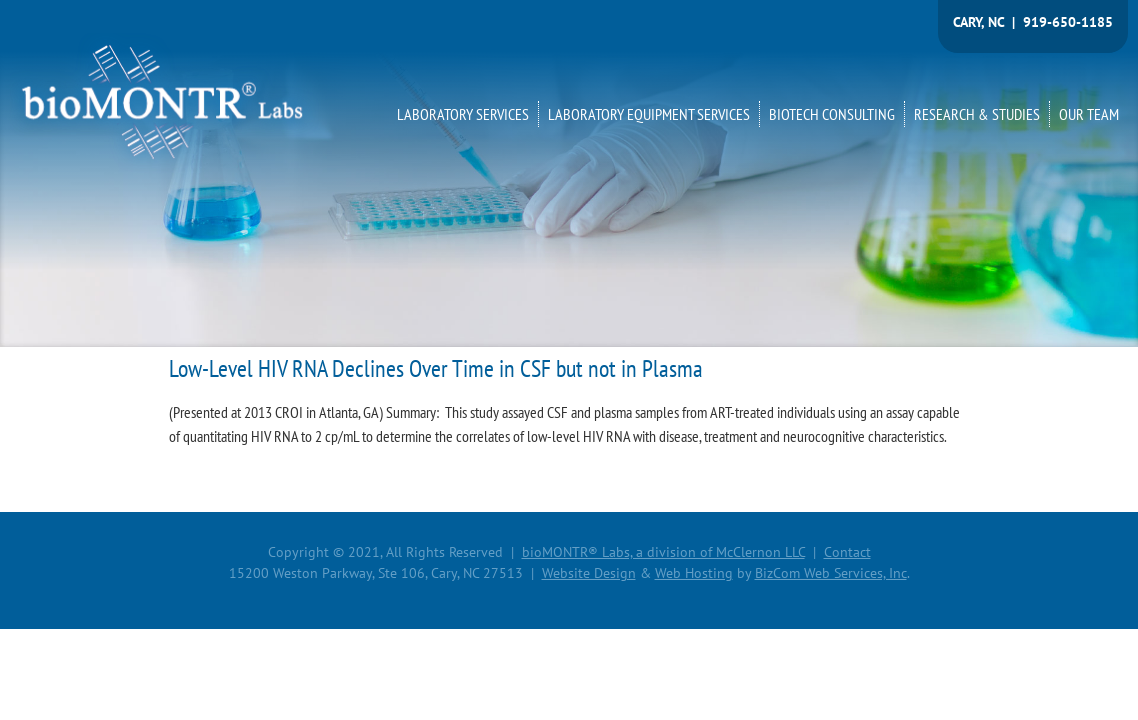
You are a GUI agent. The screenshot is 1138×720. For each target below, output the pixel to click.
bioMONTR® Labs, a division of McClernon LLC (663, 552)
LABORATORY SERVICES (463, 114)
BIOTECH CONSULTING (832, 114)
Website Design (589, 573)
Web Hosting (694, 573)
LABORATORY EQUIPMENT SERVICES (649, 114)
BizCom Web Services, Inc (831, 573)
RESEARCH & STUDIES (977, 114)
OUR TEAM (1089, 114)
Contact (847, 552)
